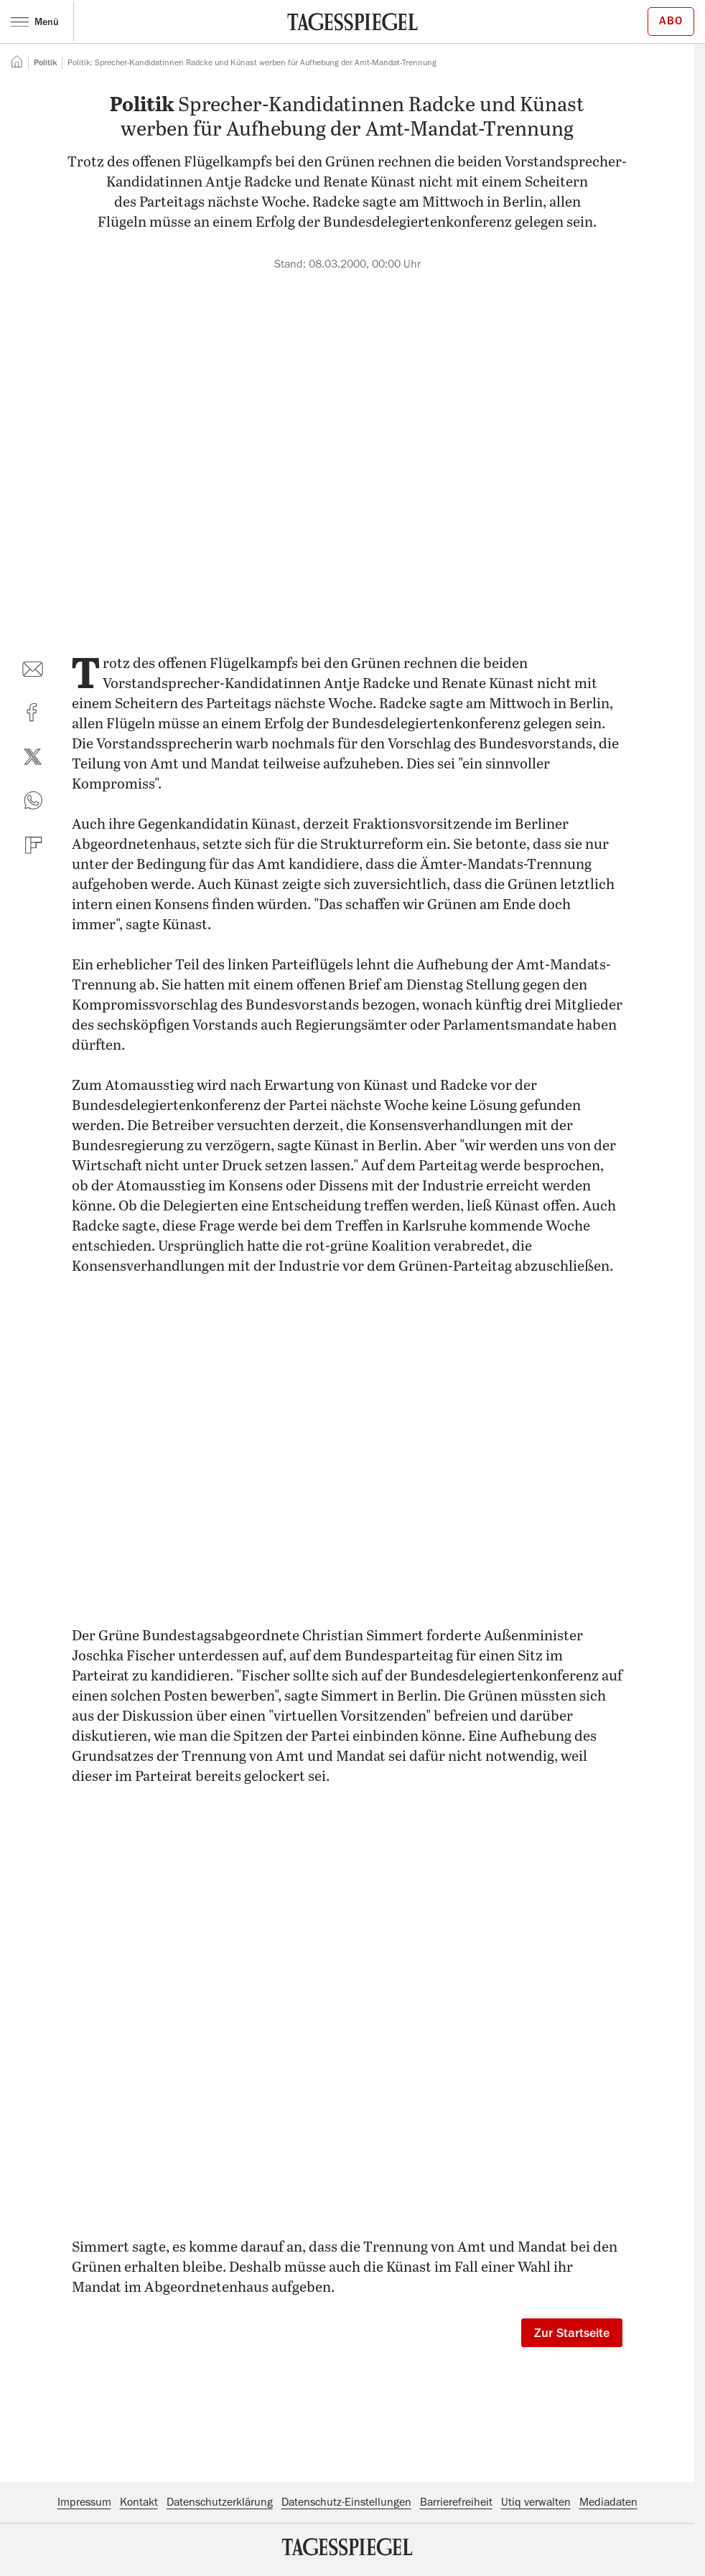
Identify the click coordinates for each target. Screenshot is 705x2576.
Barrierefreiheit (456, 2502)
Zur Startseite (572, 2332)
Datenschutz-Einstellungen (346, 2502)
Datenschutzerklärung (220, 2502)
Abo (671, 21)
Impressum (84, 2502)
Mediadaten (608, 2502)
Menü (35, 22)
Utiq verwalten (536, 2502)
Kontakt (139, 2502)
